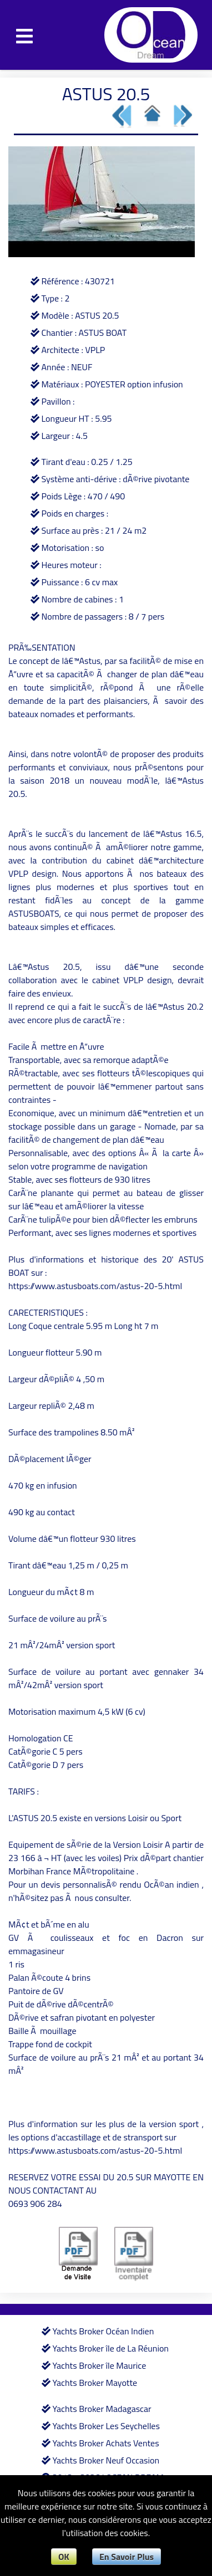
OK (63, 2556)
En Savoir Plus (126, 2556)
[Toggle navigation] (24, 35)
